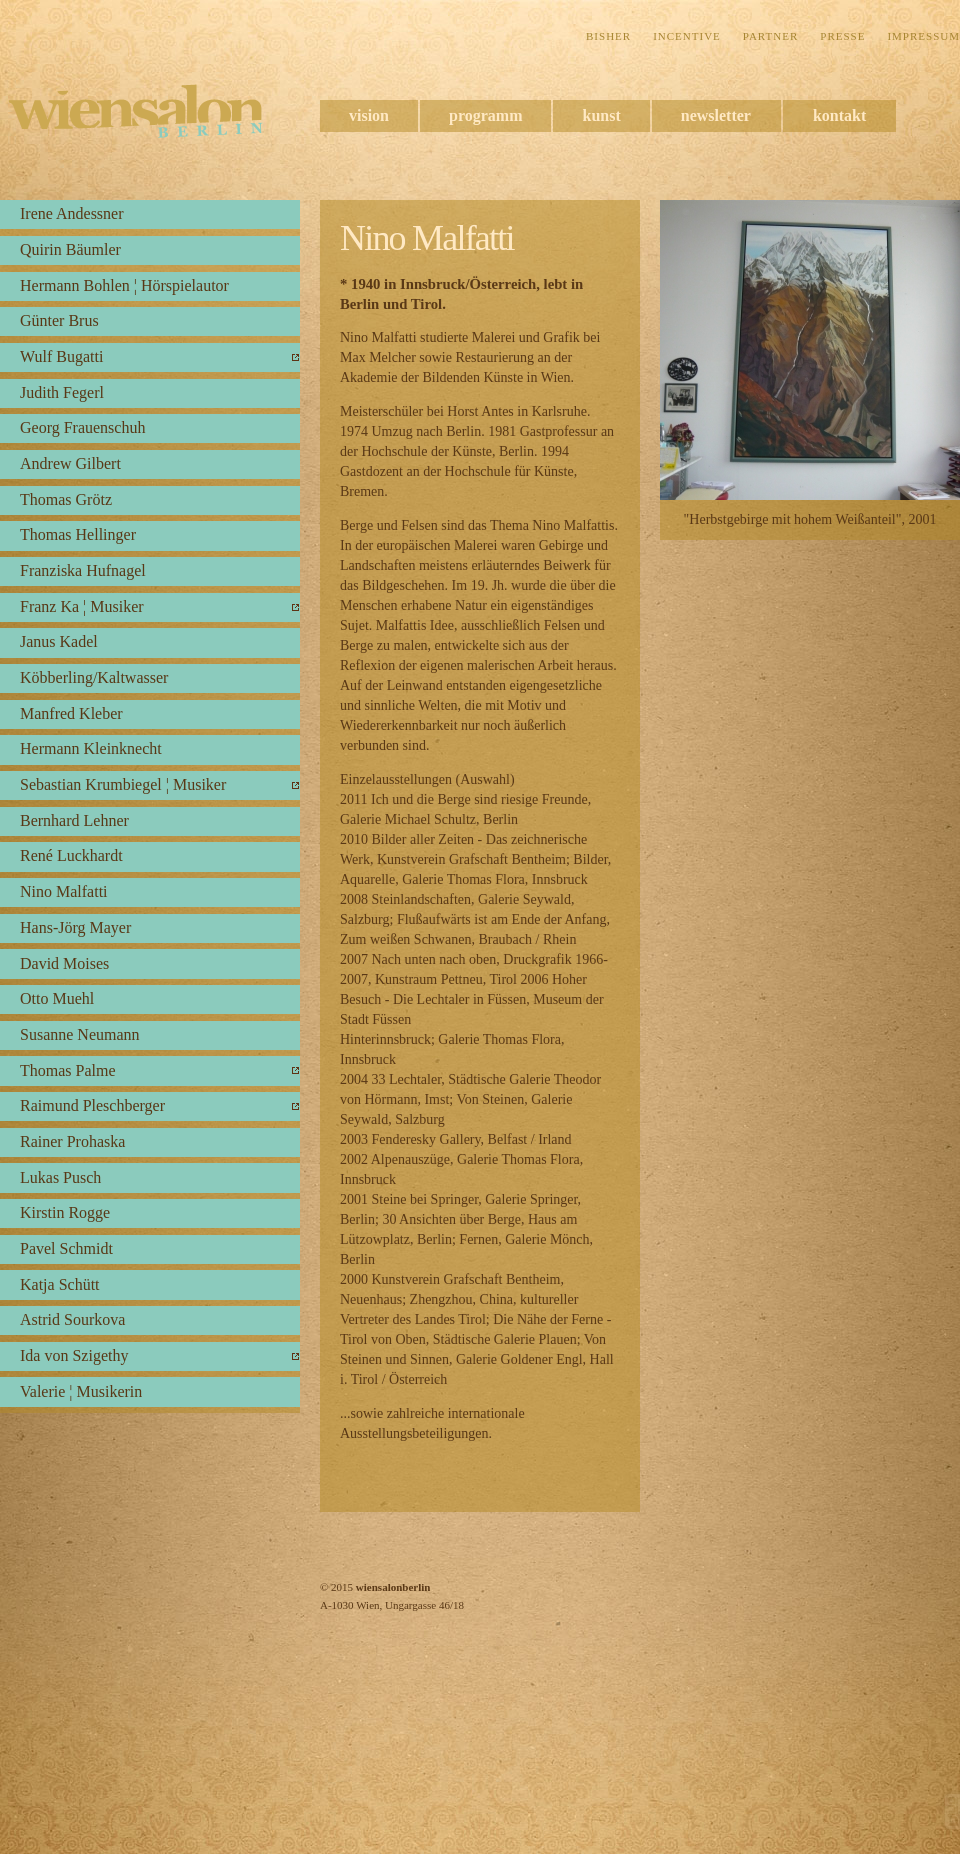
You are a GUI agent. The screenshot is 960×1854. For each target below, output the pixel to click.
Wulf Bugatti (61, 356)
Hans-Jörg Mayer (75, 927)
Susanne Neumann (80, 1034)
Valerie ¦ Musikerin (81, 1391)
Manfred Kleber (71, 713)
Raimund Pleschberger (92, 1105)
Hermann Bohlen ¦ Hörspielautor (124, 285)
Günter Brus (59, 320)
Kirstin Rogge (65, 1212)
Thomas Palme (68, 1070)
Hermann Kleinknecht (91, 748)
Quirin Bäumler (70, 249)
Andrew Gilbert (70, 463)
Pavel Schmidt (66, 1248)
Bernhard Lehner (74, 820)
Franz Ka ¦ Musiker (82, 606)
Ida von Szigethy (74, 1355)
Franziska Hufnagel (83, 570)
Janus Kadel (59, 641)
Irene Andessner (72, 213)
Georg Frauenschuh (82, 427)
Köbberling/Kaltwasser (94, 677)
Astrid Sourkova (72, 1319)
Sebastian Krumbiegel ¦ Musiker (123, 784)
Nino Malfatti (64, 891)
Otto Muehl (57, 998)
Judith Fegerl (62, 392)
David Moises (64, 963)
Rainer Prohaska (72, 1141)
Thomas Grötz (66, 499)
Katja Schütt (60, 1284)
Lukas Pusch (60, 1177)
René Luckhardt (71, 855)
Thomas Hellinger (78, 534)
